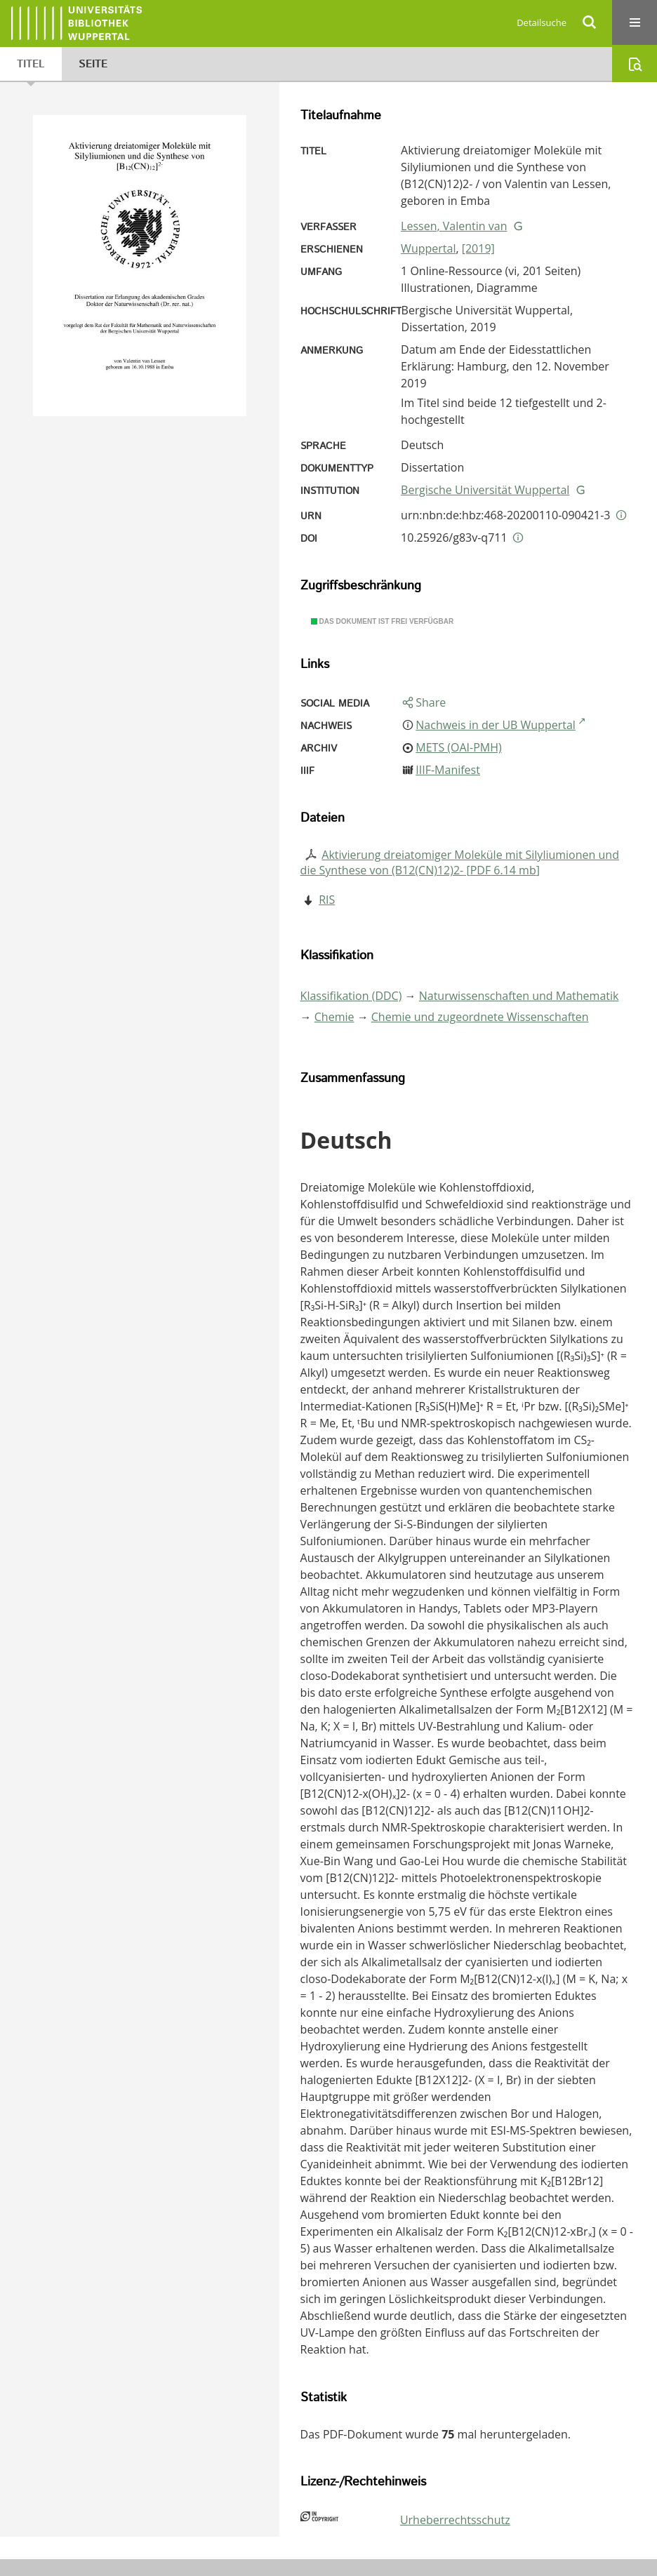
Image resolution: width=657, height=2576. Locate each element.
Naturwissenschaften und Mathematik (519, 995)
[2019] (478, 248)
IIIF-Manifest (448, 770)
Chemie (334, 1017)
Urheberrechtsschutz (455, 2520)
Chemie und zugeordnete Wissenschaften (480, 1017)
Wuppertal (428, 248)
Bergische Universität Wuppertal (485, 490)
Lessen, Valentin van (454, 226)
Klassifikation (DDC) (351, 995)
